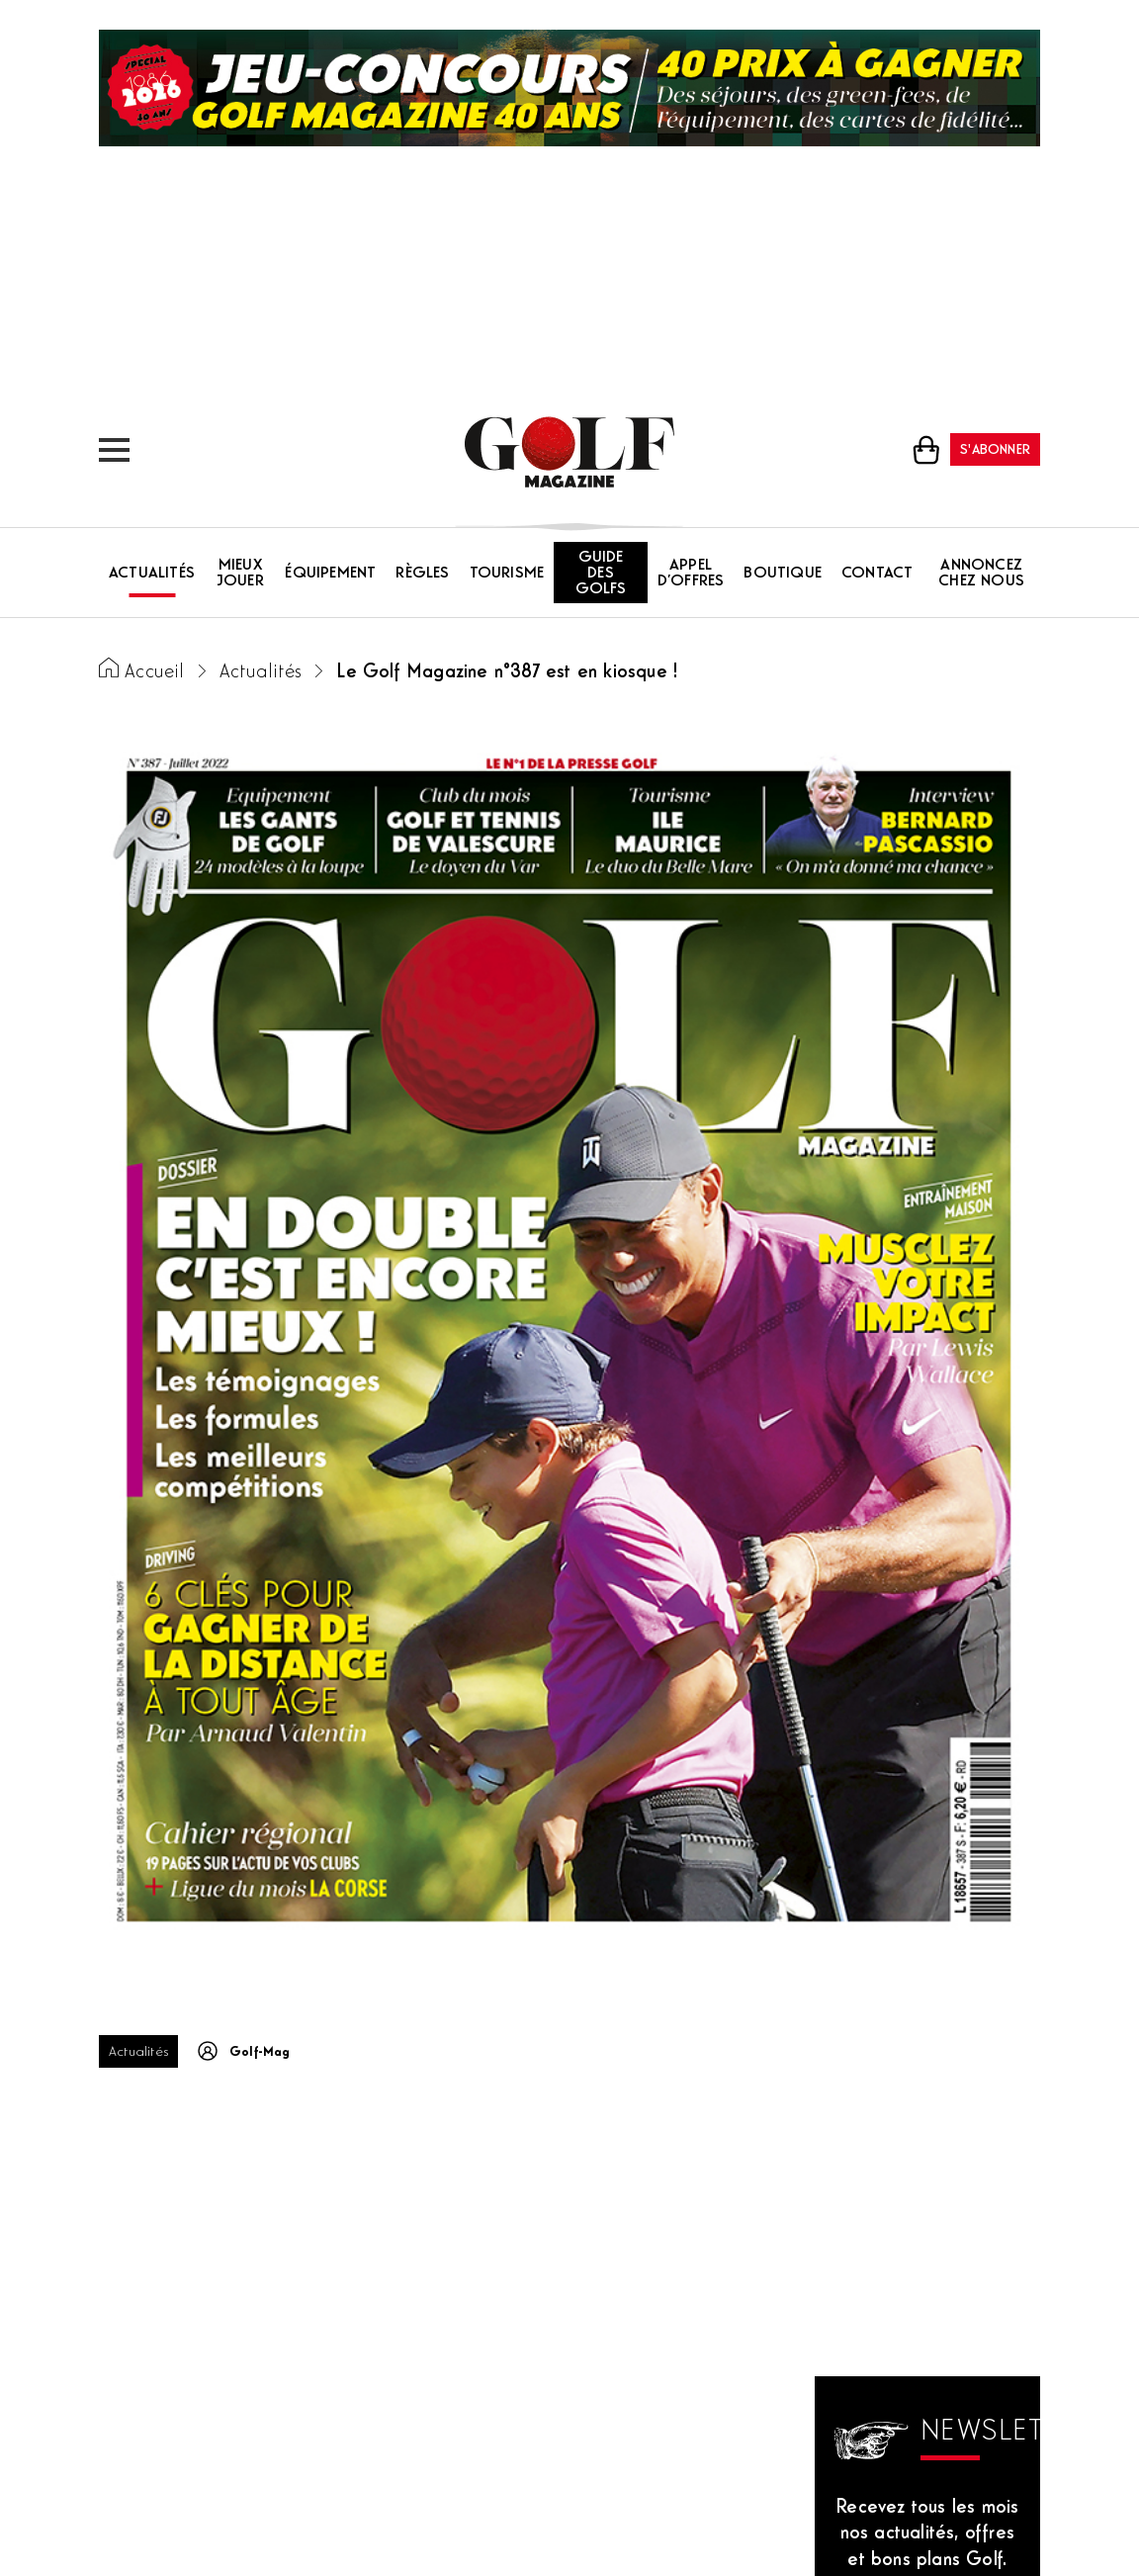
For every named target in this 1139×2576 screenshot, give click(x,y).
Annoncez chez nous (981, 573)
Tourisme (507, 573)
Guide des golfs (601, 573)
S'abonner (995, 450)
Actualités (152, 573)
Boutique (783, 573)
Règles (422, 573)
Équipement (330, 573)
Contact (877, 573)
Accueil (154, 673)
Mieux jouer (240, 573)
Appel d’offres (691, 573)
